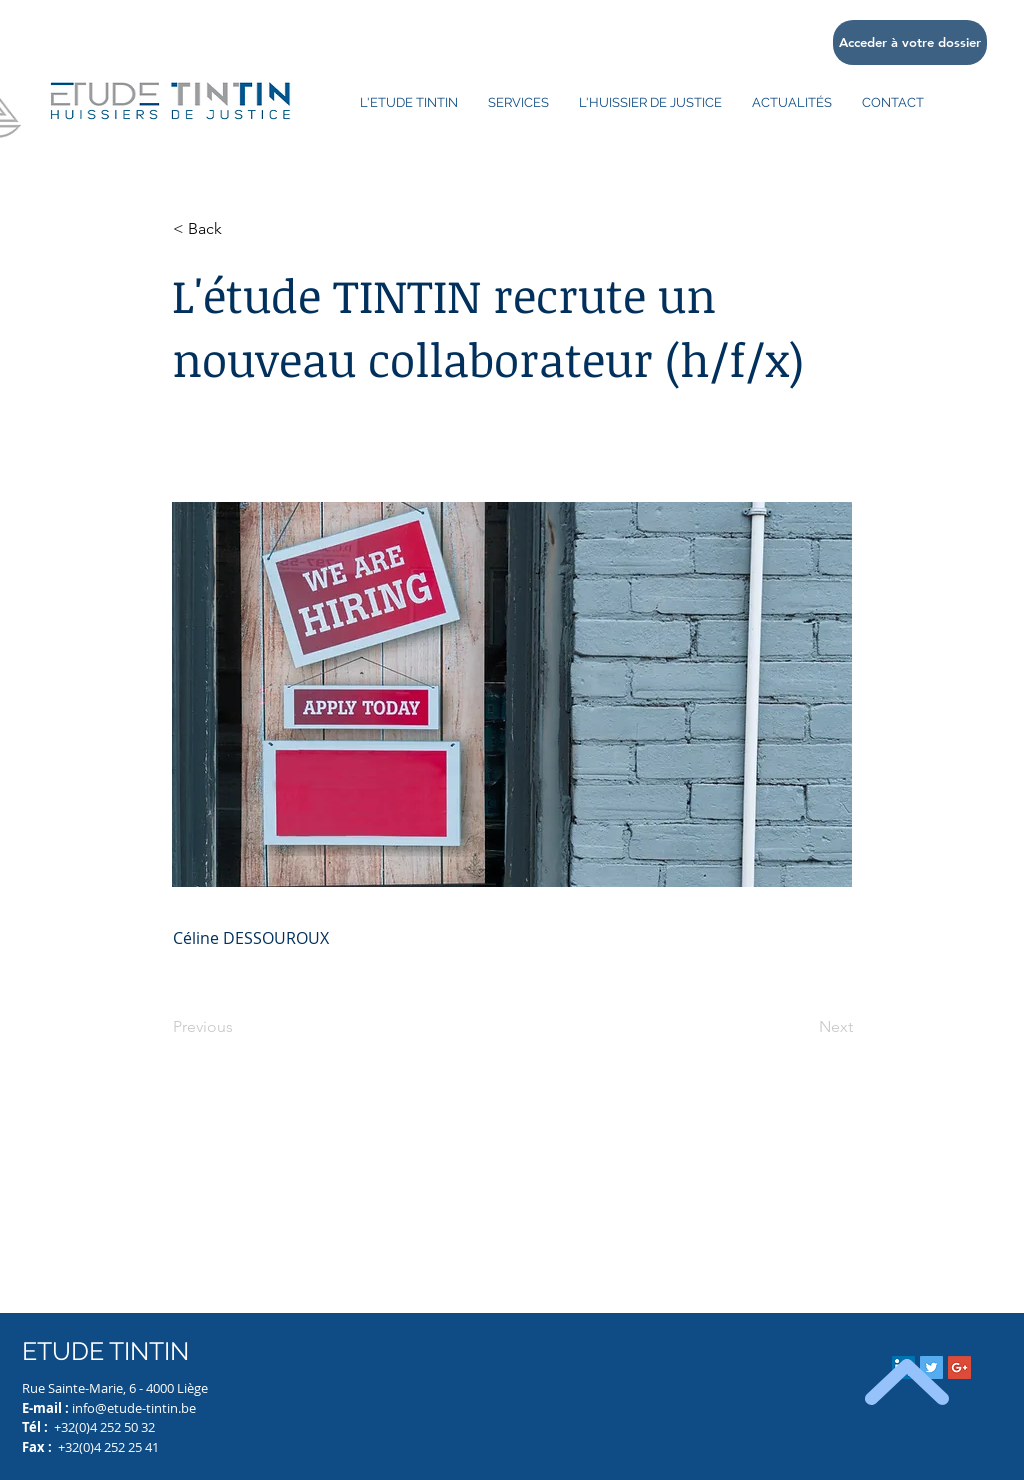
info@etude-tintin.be (134, 1408)
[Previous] (239, 1027)
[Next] (803, 1027)
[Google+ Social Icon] (959, 1367)
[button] (239, 229)
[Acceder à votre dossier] (910, 42)
